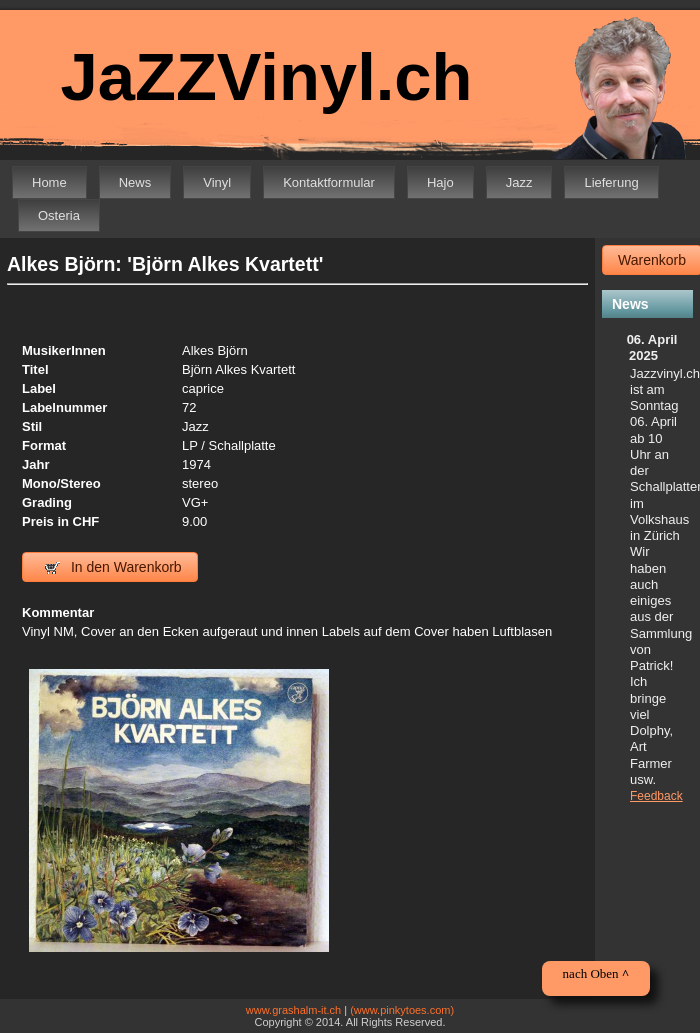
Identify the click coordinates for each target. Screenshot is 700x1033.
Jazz (519, 182)
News (135, 182)
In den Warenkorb (113, 567)
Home (49, 182)
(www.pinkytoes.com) (402, 1010)
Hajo (440, 182)
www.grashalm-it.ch (293, 1010)
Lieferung (611, 182)
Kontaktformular (329, 182)
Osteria (59, 215)
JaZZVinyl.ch (266, 76)
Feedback (656, 796)
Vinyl (217, 182)
